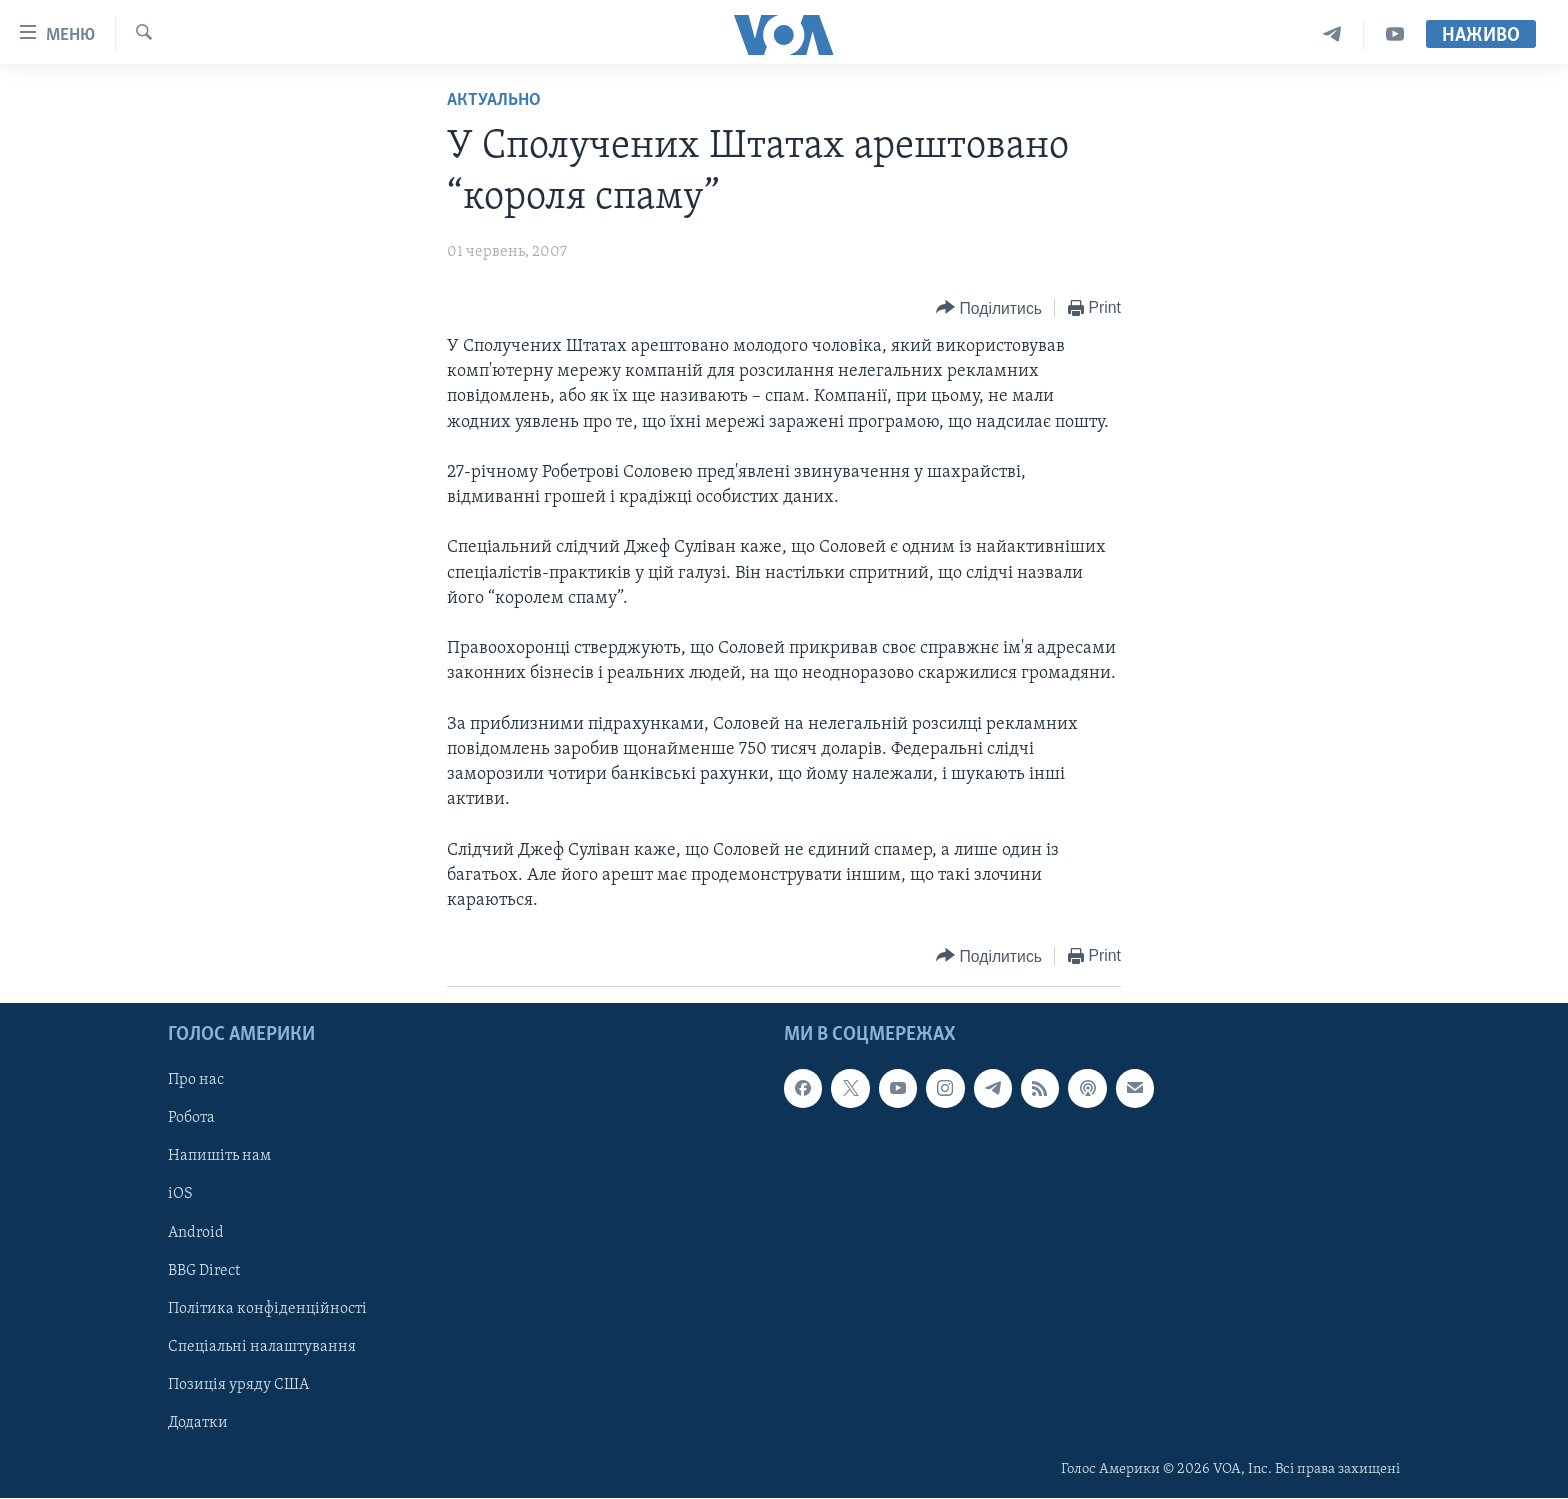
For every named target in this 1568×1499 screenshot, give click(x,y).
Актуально (494, 100)
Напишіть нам (219, 1157)
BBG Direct (204, 1271)
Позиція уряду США (238, 1385)
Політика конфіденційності (267, 1309)
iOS (180, 1195)
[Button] (989, 308)
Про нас (196, 1081)
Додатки (198, 1423)
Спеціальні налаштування (262, 1347)
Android (196, 1233)
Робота (191, 1119)
